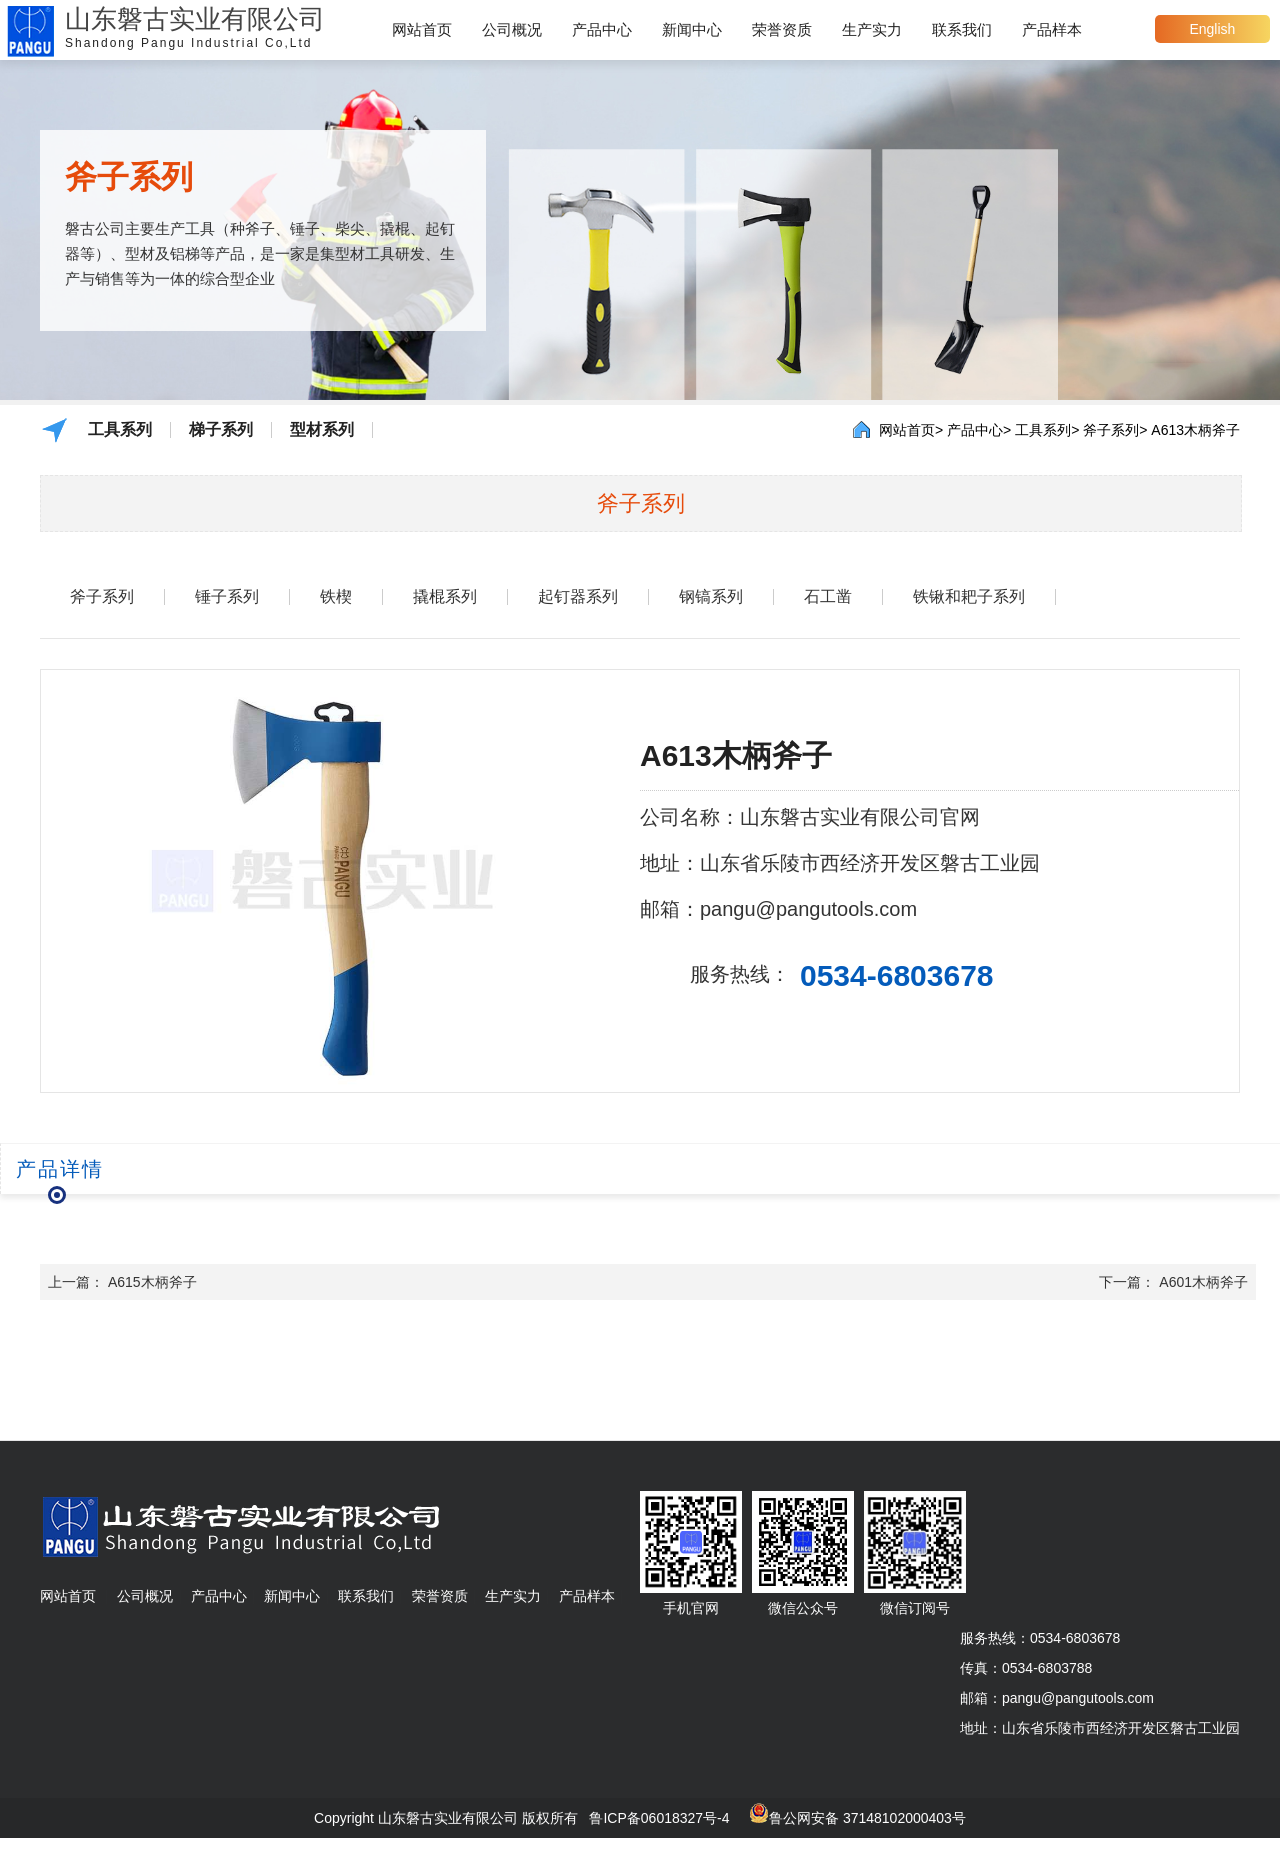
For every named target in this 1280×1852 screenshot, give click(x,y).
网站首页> (911, 430)
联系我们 (962, 29)
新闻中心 (692, 29)
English (1212, 29)
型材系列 (322, 430)
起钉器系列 (578, 597)
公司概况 (512, 29)
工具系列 (120, 430)
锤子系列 (227, 597)
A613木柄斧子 (1195, 430)
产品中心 (602, 29)
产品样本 (1052, 29)
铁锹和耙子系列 (969, 597)
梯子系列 (221, 430)
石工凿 (828, 597)
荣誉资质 (782, 29)
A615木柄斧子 (152, 1282)
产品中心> (979, 430)
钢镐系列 (711, 597)
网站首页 (422, 29)
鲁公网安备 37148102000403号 (867, 1818)
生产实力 (872, 29)
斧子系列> (1115, 430)
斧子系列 (102, 597)
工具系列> (1047, 430)
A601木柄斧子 (1203, 1282)
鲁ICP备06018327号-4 (659, 1818)
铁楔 (336, 597)
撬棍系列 (445, 597)
